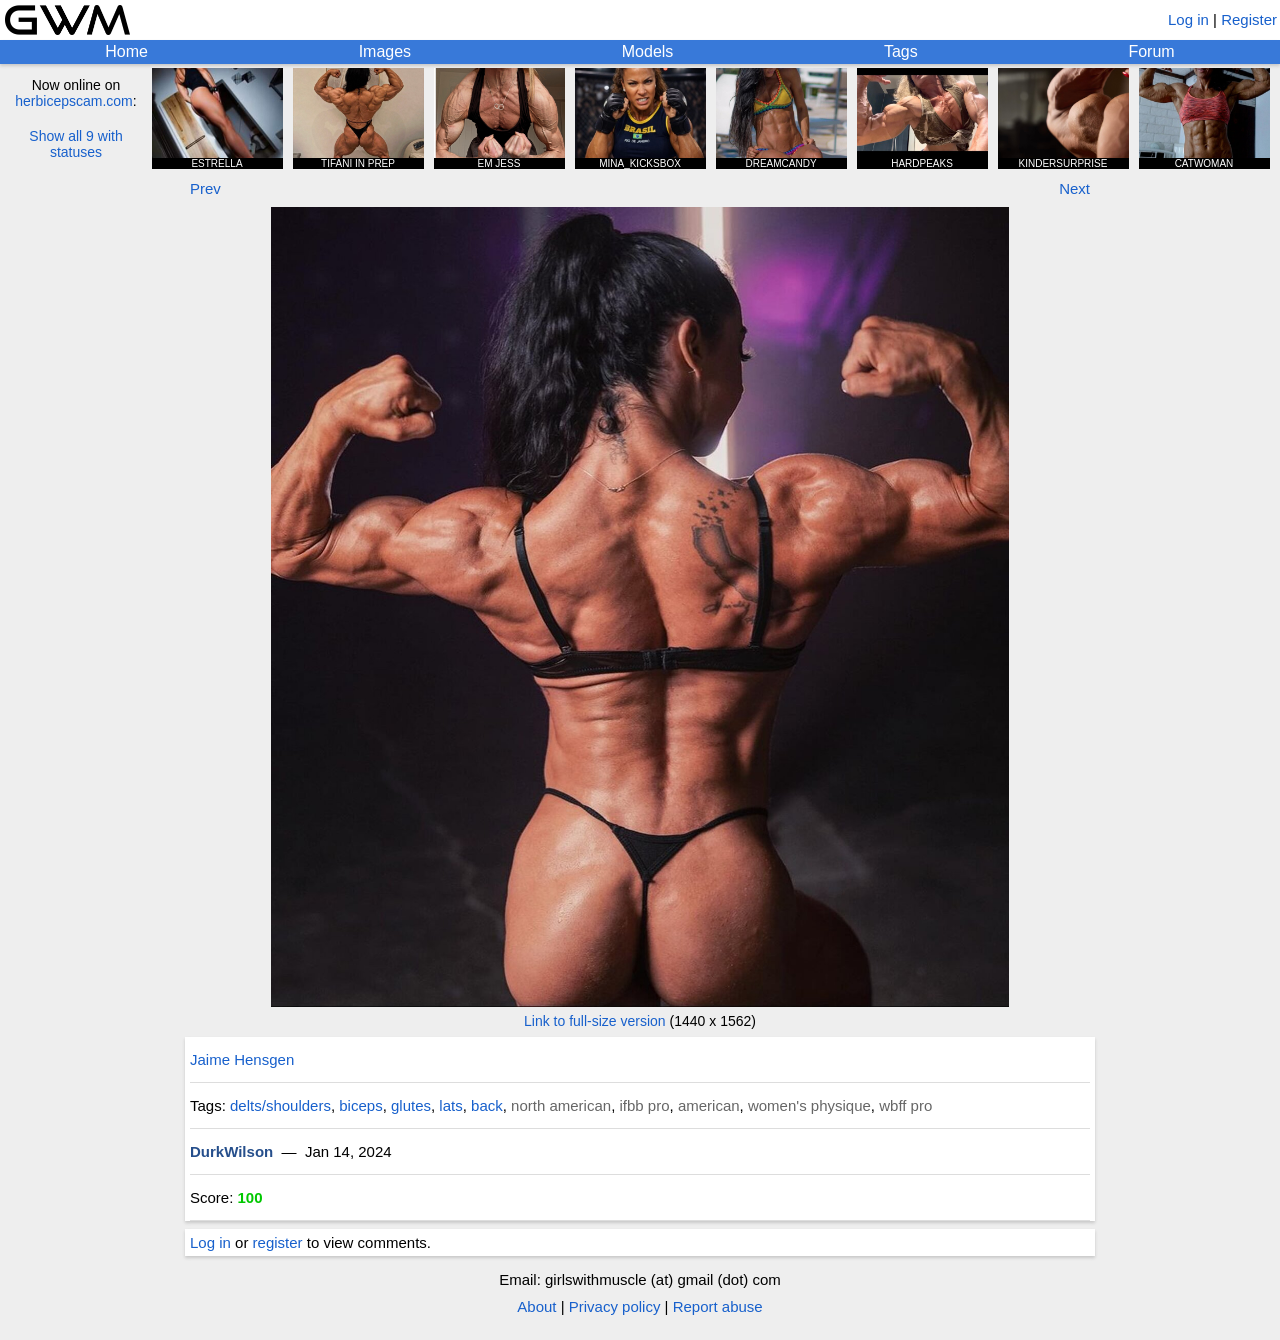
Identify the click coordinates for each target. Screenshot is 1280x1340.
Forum (1151, 51)
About (536, 1306)
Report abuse (718, 1306)
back (487, 1105)
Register (1249, 19)
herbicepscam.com (74, 101)
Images (385, 51)
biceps (360, 1105)
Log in (1188, 19)
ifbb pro (644, 1105)
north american (561, 1105)
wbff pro (905, 1105)
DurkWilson (231, 1151)
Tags (901, 51)
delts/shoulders (280, 1105)
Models (648, 51)
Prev (205, 188)
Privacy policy (615, 1306)
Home (126, 51)
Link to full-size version (595, 1021)
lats (450, 1105)
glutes (411, 1105)
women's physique (809, 1105)
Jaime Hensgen (242, 1059)
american (709, 1105)
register (278, 1242)
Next (1074, 188)
